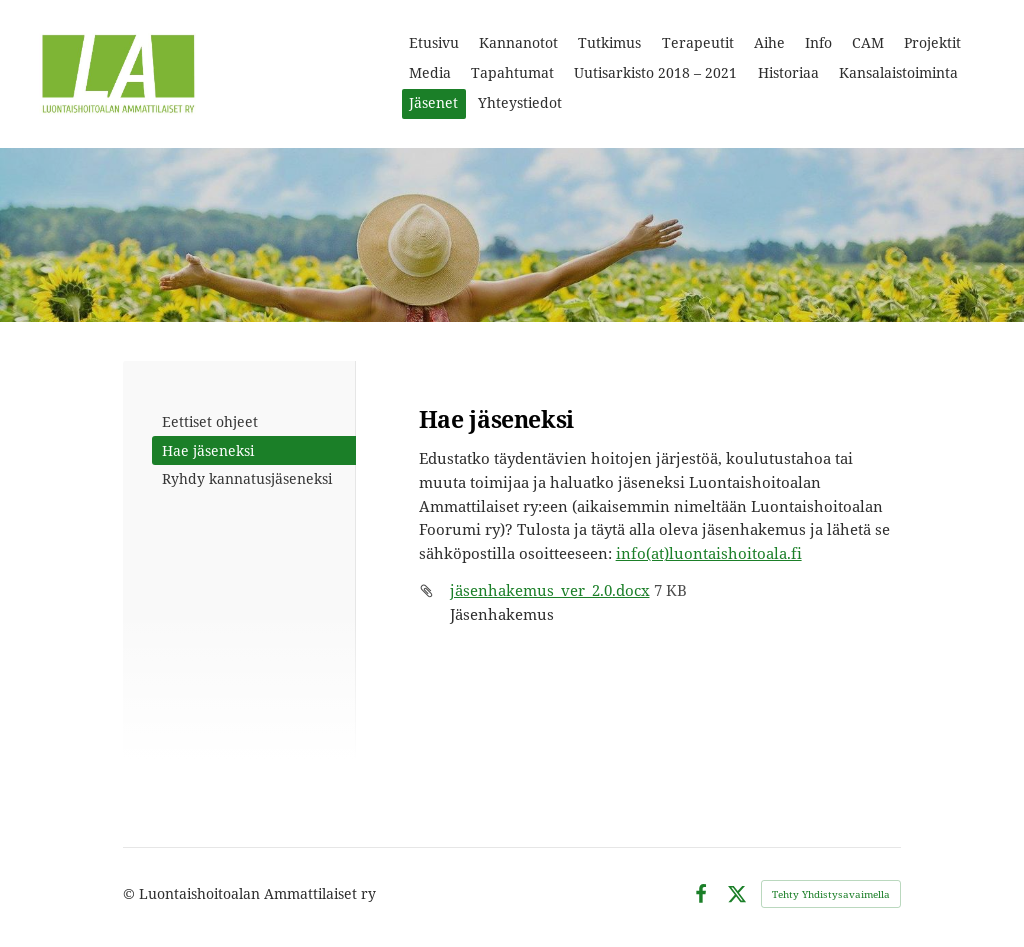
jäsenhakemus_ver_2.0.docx (550, 590)
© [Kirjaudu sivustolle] (131, 893)
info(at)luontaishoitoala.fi (709, 553)
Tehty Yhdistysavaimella (831, 894)
